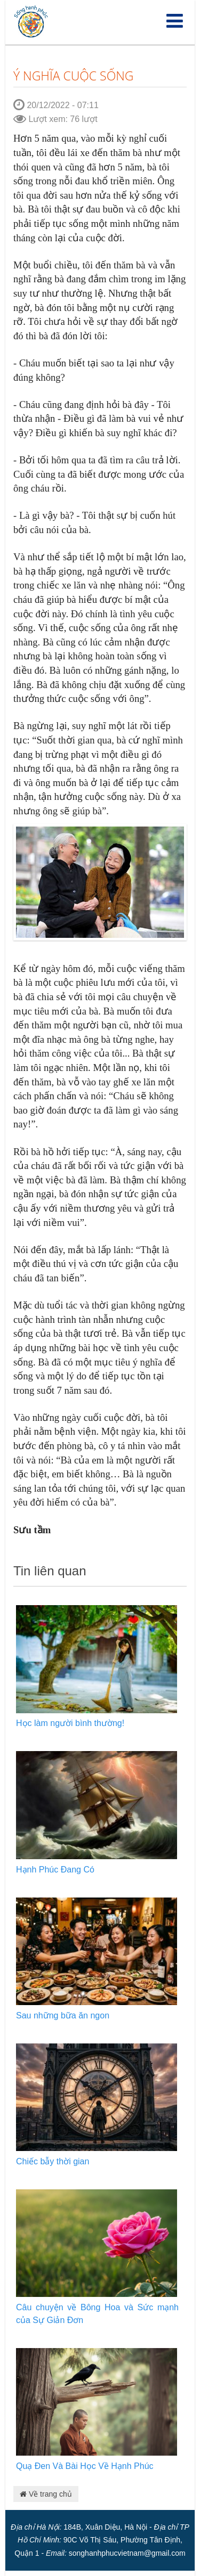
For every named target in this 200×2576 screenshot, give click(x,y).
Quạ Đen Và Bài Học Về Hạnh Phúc (85, 2466)
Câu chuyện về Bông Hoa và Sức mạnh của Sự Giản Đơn (97, 2314)
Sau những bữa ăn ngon (62, 2015)
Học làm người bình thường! (70, 1723)
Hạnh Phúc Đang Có (55, 1869)
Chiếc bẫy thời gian (52, 2161)
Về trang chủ (46, 2494)
